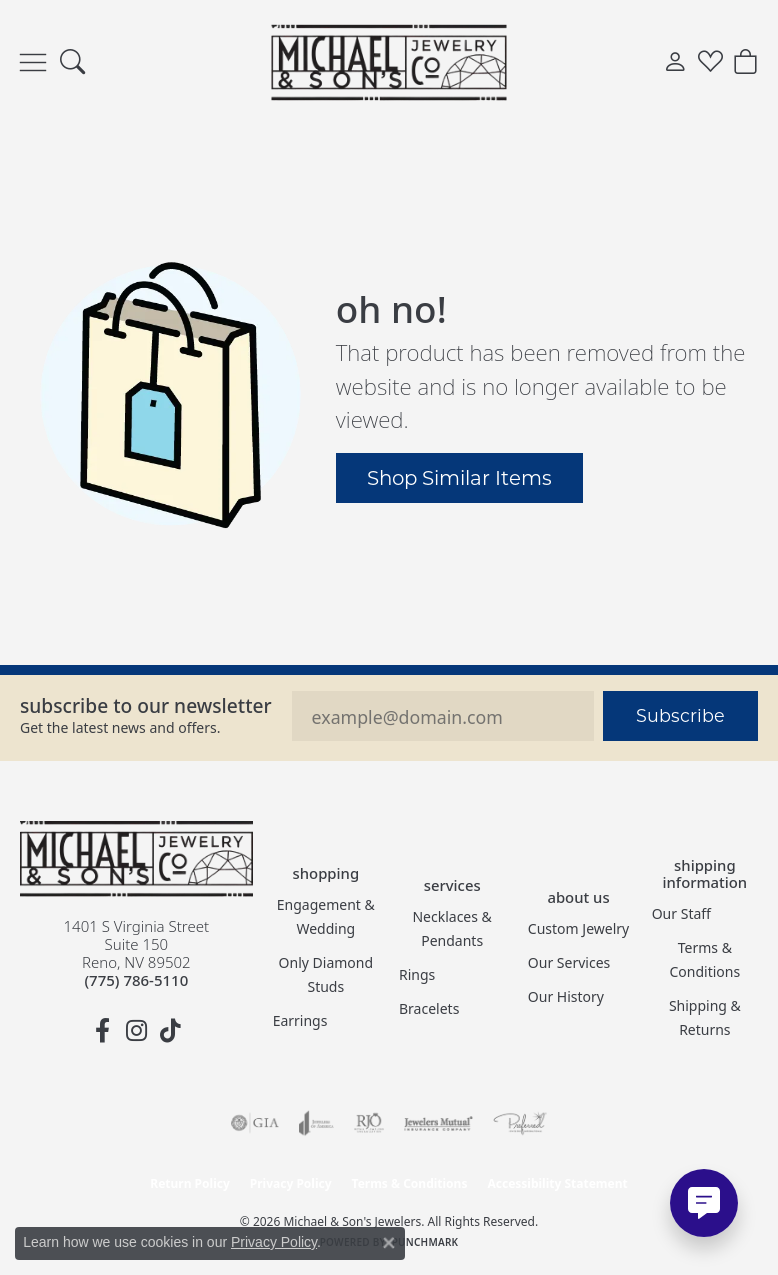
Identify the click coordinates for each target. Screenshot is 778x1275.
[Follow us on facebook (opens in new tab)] (102, 1031)
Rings (417, 974)
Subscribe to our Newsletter (146, 705)
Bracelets (429, 1008)
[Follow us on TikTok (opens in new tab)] (170, 1031)
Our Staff (681, 913)
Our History (566, 996)
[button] (72, 63)
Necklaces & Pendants (451, 928)
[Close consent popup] (389, 1243)
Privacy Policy (291, 1183)
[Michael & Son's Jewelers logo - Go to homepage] (389, 62)
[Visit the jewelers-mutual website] (438, 1123)
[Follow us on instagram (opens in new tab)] (136, 1031)
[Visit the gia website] (255, 1123)
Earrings (300, 1020)
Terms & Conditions (705, 959)
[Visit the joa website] (316, 1123)
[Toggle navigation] (33, 62)
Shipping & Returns (705, 1017)
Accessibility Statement (557, 1183)
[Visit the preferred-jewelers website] (520, 1123)
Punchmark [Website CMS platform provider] (425, 1242)
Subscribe (680, 715)
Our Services (569, 962)
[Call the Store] (136, 980)
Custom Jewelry (578, 928)
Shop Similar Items (459, 477)
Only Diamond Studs (326, 974)
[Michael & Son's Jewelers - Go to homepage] (136, 859)
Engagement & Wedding (326, 916)
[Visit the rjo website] (369, 1123)
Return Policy (190, 1183)
